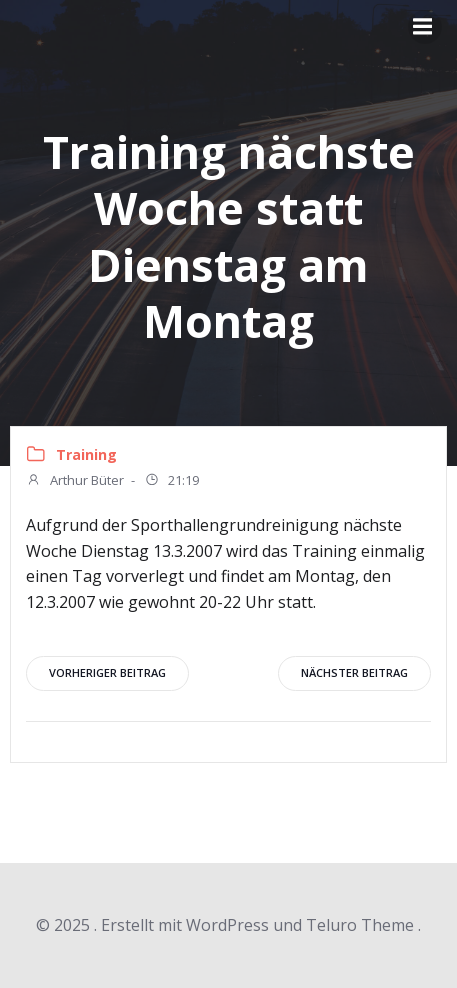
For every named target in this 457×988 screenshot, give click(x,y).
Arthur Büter (75, 482)
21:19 (171, 482)
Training (86, 454)
